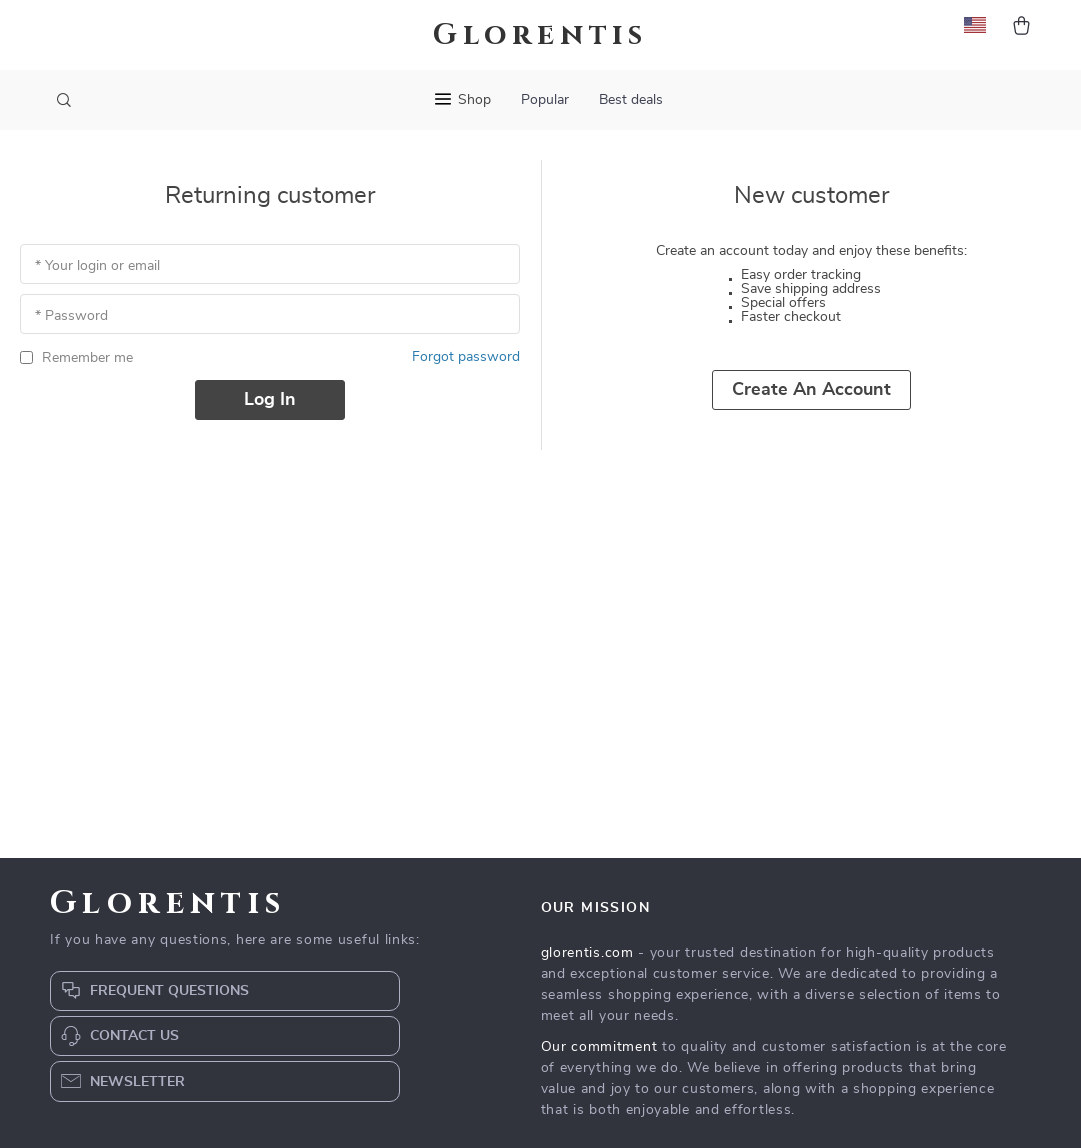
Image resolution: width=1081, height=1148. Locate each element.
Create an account (811, 390)
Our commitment (599, 1047)
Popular (545, 100)
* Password (71, 316)
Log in (270, 400)
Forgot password (466, 357)
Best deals (631, 100)
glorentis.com (587, 953)
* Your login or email (97, 266)
